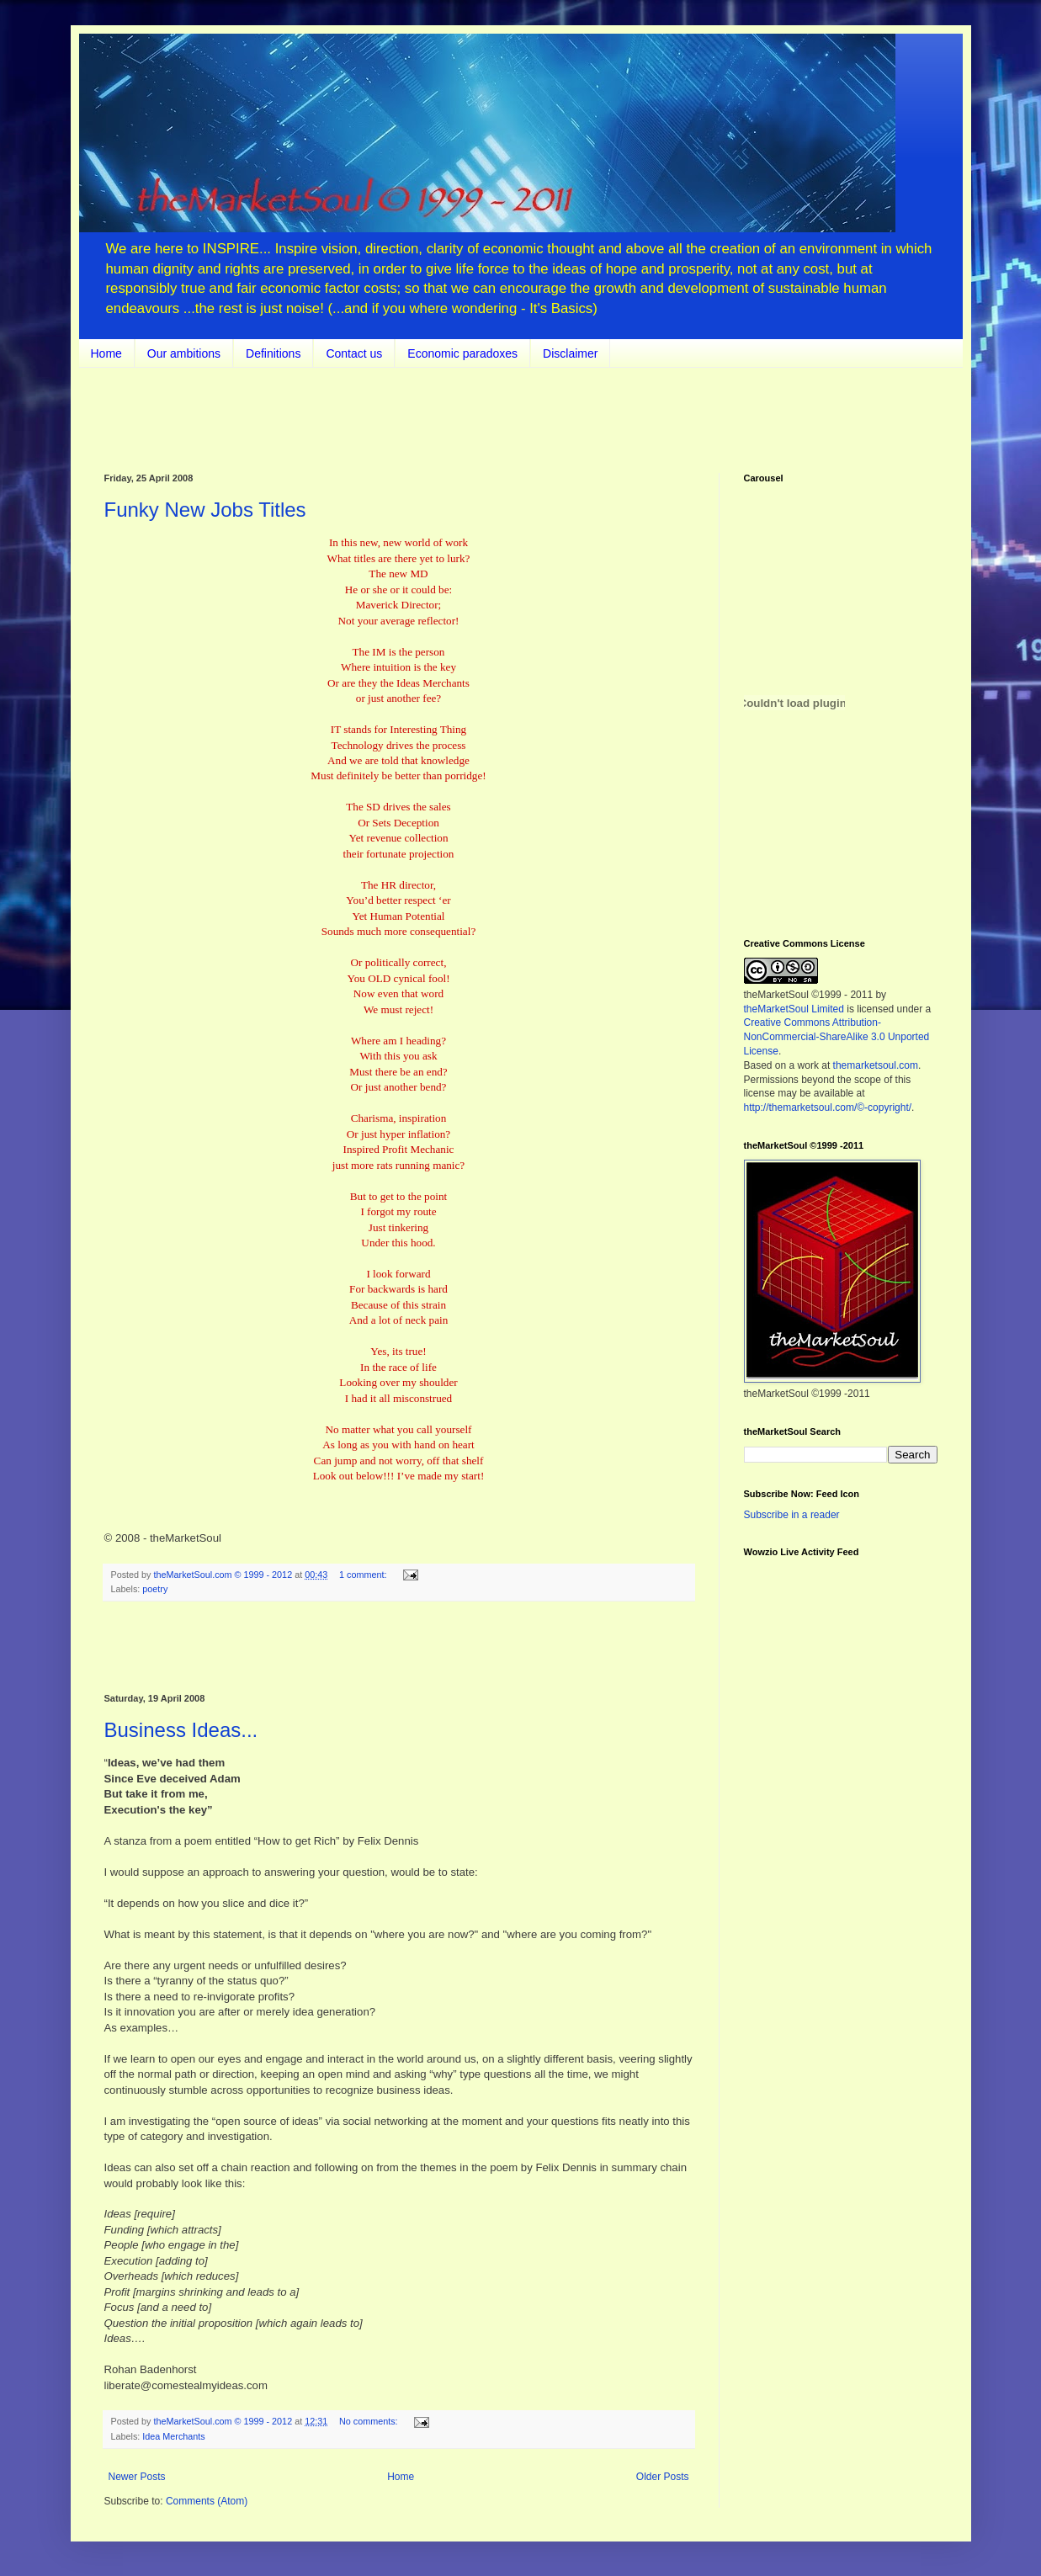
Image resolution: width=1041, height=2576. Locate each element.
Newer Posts (137, 2477)
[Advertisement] (398, 1648)
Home (106, 353)
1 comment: (364, 1575)
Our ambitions (183, 353)
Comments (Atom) (206, 2501)
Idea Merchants (173, 2436)
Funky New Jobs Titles (205, 509)
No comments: (370, 2421)
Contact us (354, 353)
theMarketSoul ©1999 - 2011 (809, 995)
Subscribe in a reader (792, 1515)
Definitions (273, 353)
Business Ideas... (181, 1729)
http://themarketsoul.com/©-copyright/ (828, 1107)
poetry (154, 1589)
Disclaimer (570, 353)
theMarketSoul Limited (794, 1009)
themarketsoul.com (875, 1065)
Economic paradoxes (462, 353)
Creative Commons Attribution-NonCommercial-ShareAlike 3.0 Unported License (837, 1037)
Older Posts (662, 2477)
